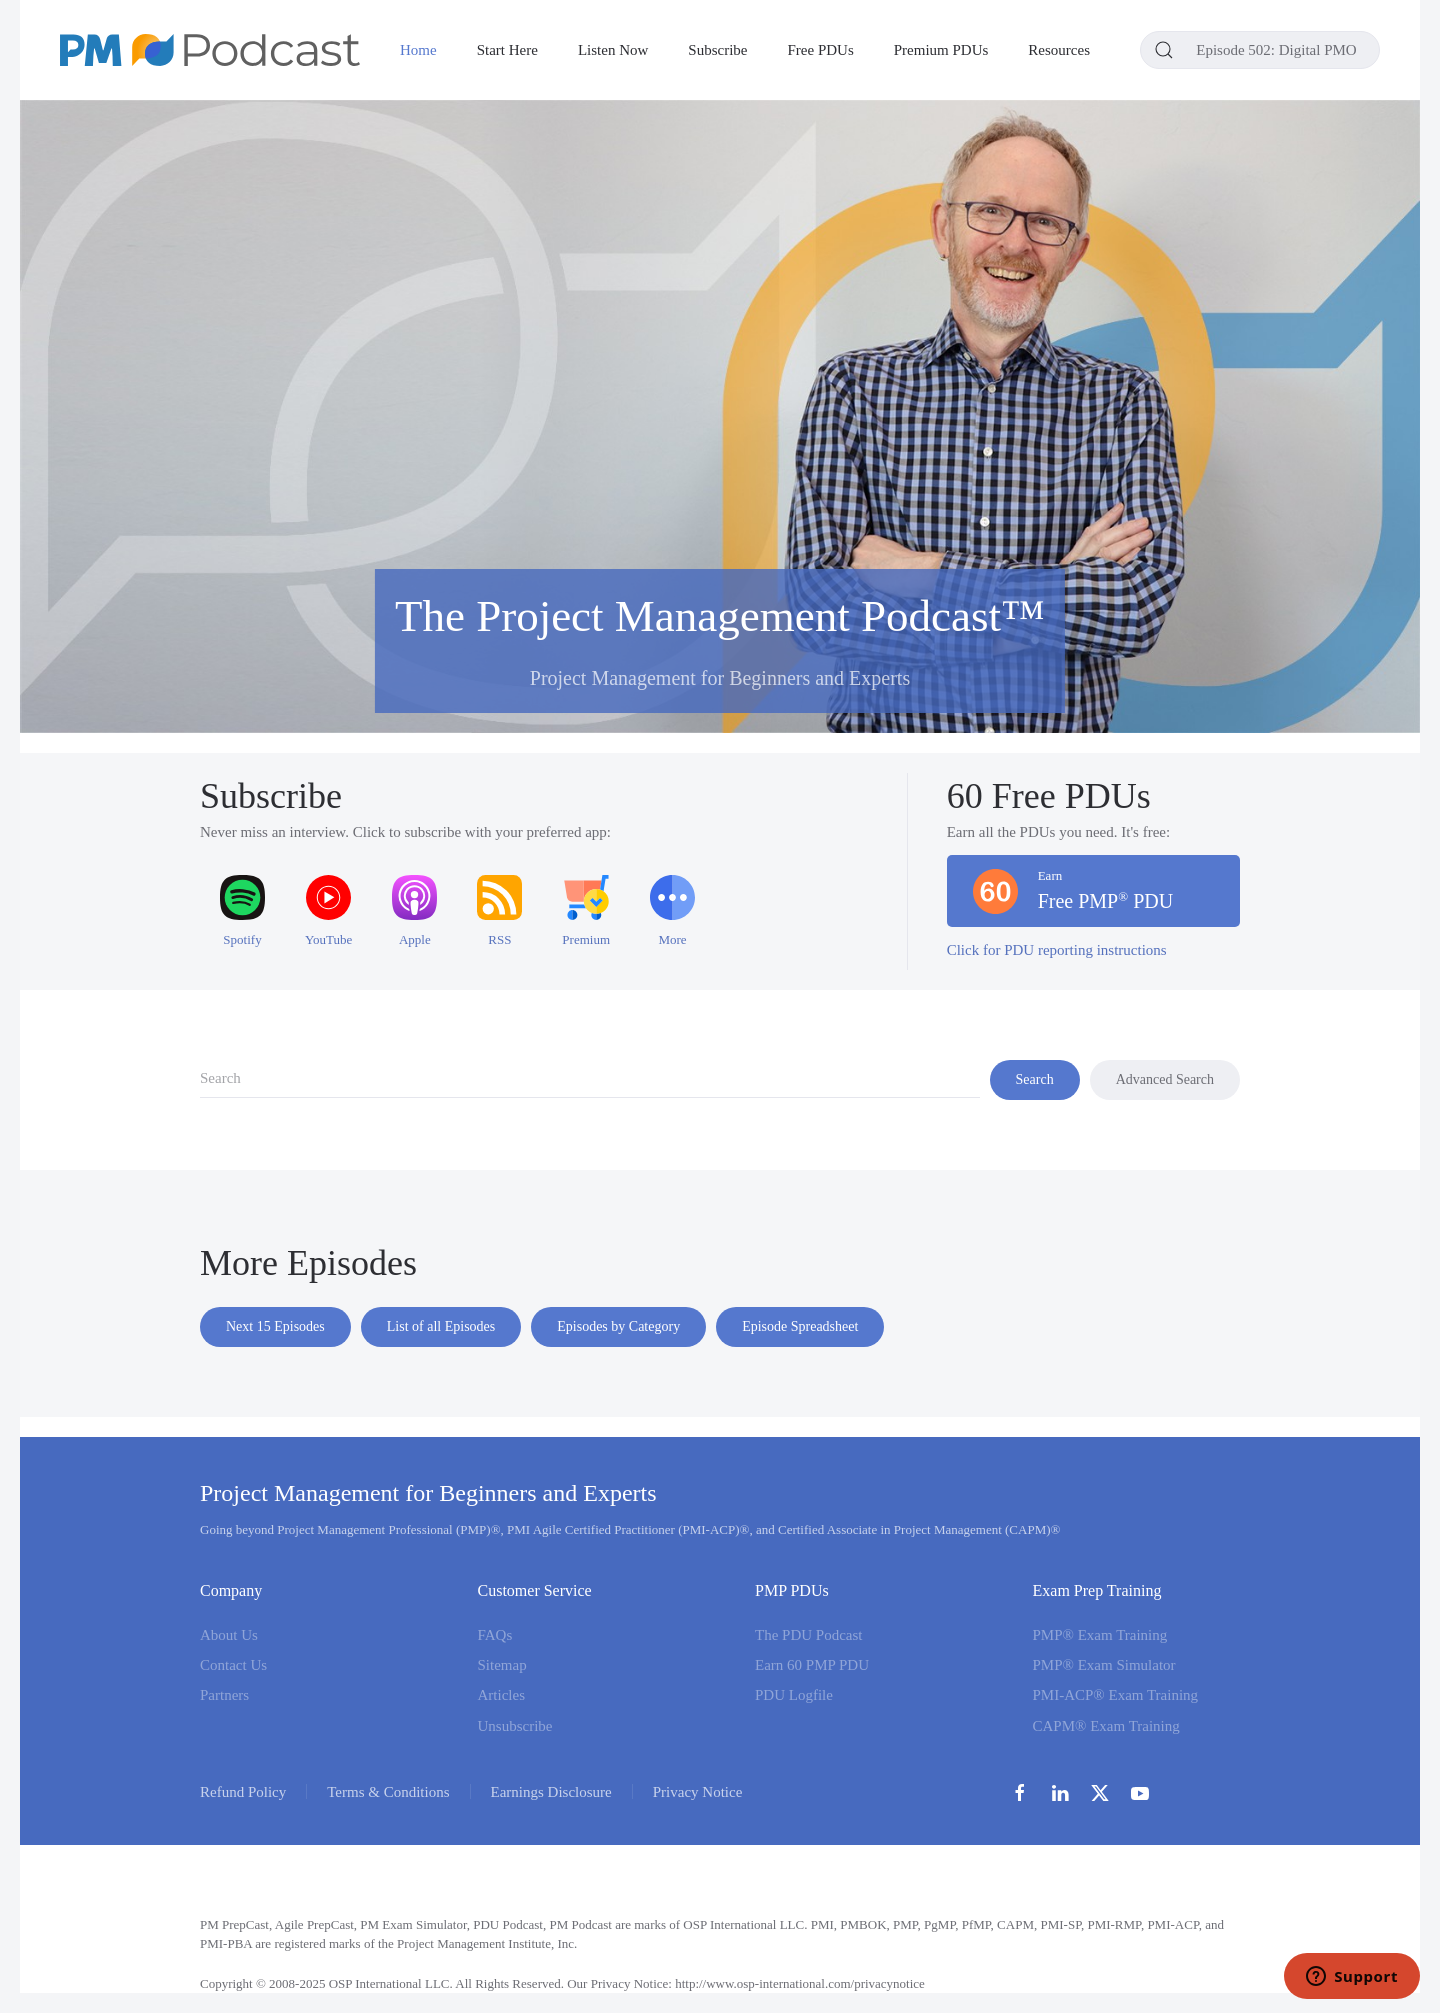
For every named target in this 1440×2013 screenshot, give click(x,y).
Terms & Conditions (388, 1792)
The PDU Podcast (809, 1635)
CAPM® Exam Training (1106, 1726)
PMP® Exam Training (1100, 1635)
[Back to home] (210, 50)
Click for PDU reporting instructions (1057, 950)
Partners (224, 1695)
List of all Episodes (441, 1326)
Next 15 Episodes (275, 1326)
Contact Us (233, 1665)
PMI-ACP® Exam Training (1116, 1695)
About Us (229, 1635)
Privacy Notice (698, 1792)
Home (418, 50)
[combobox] (1260, 50)
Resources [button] (1059, 50)
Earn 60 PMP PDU (812, 1665)
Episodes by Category (618, 1326)
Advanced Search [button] (1165, 1079)
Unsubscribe (515, 1726)
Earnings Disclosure (551, 1792)
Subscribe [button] (717, 50)
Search (1035, 1079)
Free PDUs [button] (821, 50)
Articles (501, 1695)
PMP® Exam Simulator (1104, 1665)
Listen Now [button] (613, 50)
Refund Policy (243, 1792)
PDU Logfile (794, 1695)
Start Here (507, 50)
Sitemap (502, 1665)
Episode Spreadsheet (800, 1326)
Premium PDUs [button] (941, 50)
